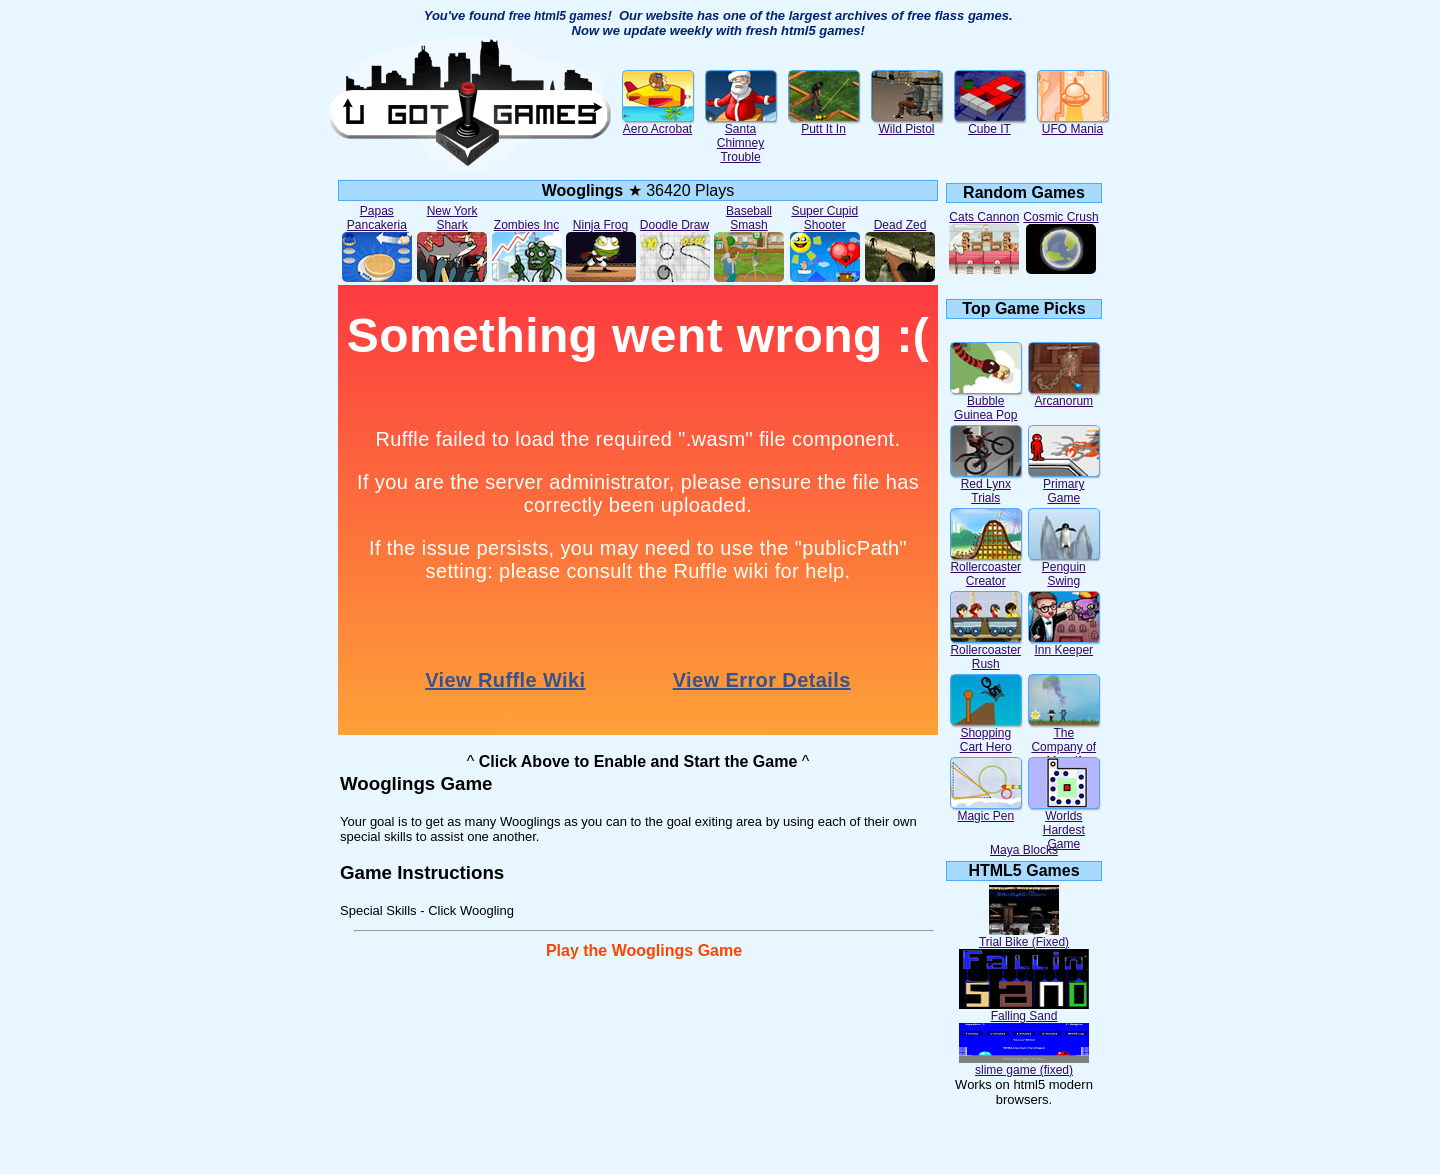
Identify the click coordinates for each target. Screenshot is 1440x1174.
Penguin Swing (1064, 568)
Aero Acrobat (658, 123)
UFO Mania (1073, 123)
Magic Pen (986, 810)
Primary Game (1064, 485)
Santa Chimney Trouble (741, 137)
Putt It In (824, 123)
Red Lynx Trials (986, 485)
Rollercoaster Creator (986, 568)
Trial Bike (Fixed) (1024, 936)
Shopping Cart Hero (986, 734)
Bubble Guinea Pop (986, 402)
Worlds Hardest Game (1064, 824)
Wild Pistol (907, 123)
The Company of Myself (1064, 741)
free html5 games (558, 16)
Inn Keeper (1064, 644)
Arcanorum (1064, 395)
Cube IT (990, 123)
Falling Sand (1024, 1010)
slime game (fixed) (1024, 1064)
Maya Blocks (1024, 850)
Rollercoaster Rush (986, 651)
